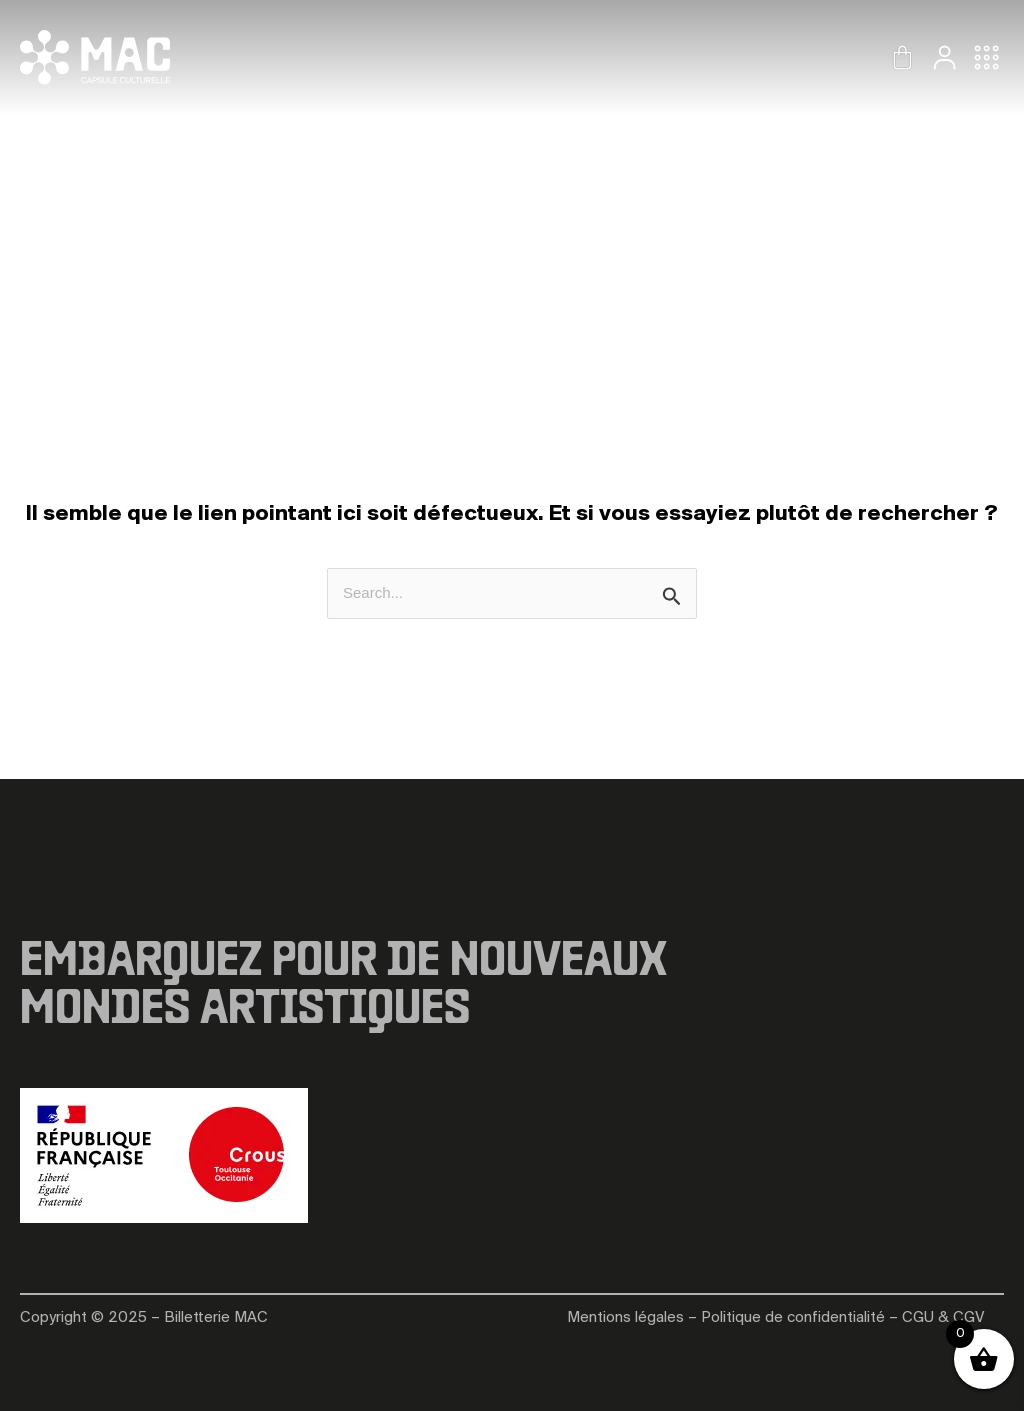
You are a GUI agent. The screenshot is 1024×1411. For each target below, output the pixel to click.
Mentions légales (625, 1318)
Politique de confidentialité (793, 1318)
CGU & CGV (943, 1318)
